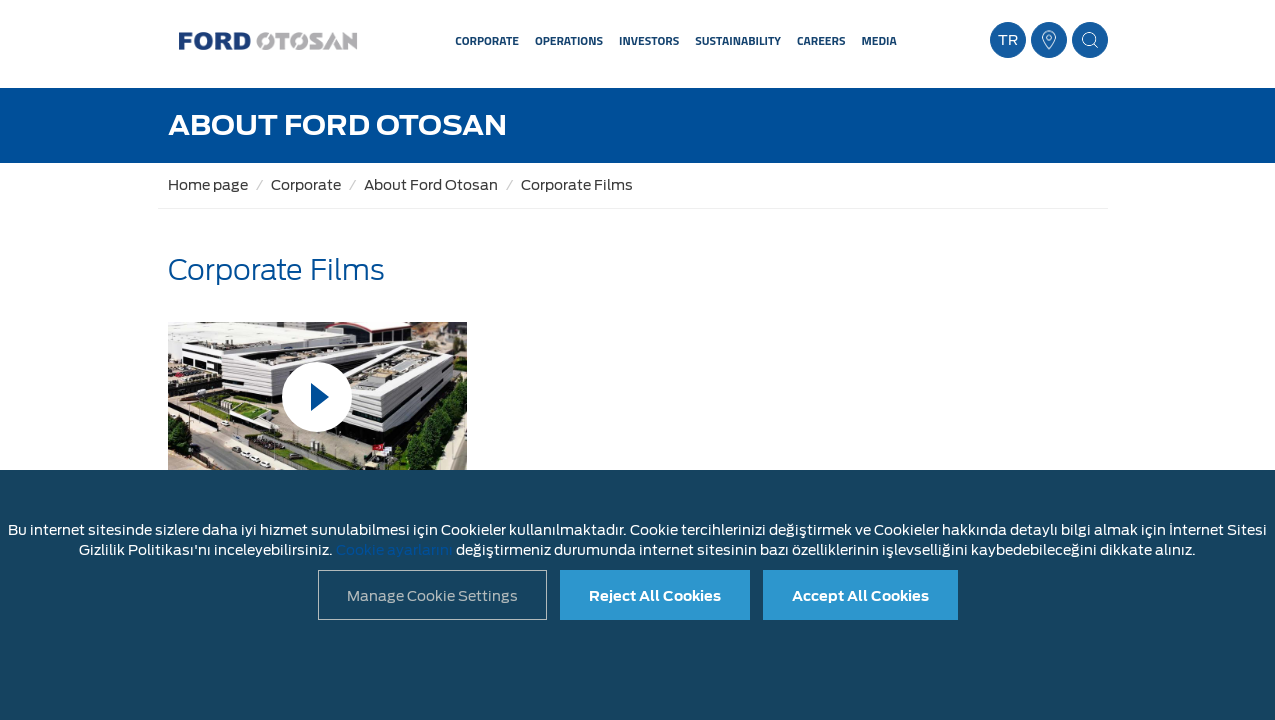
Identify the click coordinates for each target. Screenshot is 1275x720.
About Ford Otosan (431, 185)
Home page (208, 185)
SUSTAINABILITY (738, 40)
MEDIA (878, 40)
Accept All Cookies (860, 596)
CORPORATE (487, 40)
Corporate (306, 185)
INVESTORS (649, 40)
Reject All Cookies (655, 596)
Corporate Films (577, 185)
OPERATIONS (569, 40)
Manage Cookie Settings (432, 596)
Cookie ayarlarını (394, 550)
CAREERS (821, 40)
